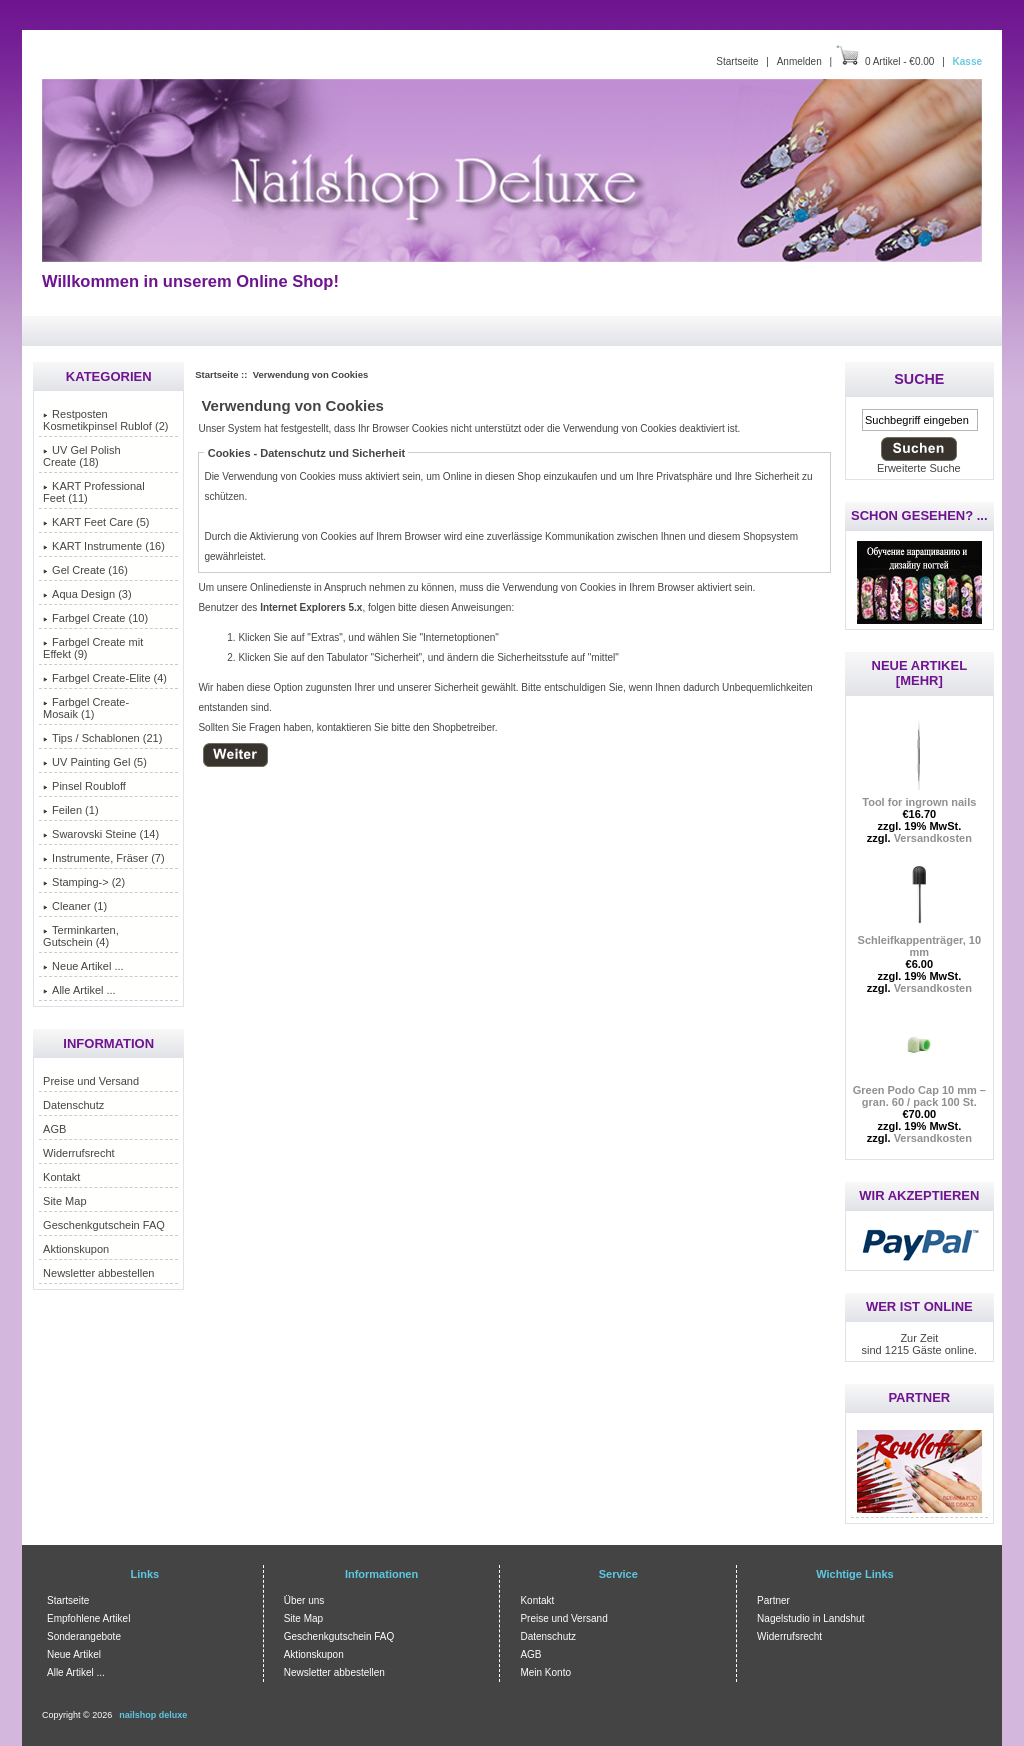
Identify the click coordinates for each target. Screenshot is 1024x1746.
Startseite (737, 61)
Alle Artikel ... (79, 990)
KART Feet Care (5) (96, 522)
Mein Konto (545, 1672)
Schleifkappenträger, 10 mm (920, 941)
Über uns (304, 1600)
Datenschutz (73, 1105)
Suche (919, 379)
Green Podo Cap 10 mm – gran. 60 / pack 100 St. (919, 1091)
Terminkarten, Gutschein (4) (81, 936)
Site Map (64, 1201)
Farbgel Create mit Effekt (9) (93, 648)
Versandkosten (933, 838)
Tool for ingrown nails (919, 797)
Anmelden (799, 61)
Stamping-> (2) (84, 882)
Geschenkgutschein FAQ (104, 1225)
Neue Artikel (74, 1654)
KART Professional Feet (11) (94, 492)
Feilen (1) (70, 810)
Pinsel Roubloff (84, 786)
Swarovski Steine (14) (101, 834)
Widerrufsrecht (79, 1153)
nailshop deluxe (153, 1715)
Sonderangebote (84, 1636)
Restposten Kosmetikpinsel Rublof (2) (105, 420)
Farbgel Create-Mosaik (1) (86, 708)
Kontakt (61, 1177)
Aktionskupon (76, 1249)
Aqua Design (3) (87, 594)
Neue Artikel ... (83, 966)
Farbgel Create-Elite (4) (105, 678)
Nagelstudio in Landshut (810, 1618)
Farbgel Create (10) (95, 618)
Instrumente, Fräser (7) (103, 858)
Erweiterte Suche (919, 468)
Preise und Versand (91, 1081)
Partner (773, 1600)
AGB (54, 1129)
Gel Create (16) (85, 570)
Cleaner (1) (75, 906)
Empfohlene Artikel (88, 1618)
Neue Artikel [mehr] (920, 673)
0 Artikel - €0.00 (899, 61)
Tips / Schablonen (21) (102, 738)
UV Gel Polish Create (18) (81, 456)
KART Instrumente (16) (104, 546)
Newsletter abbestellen (98, 1273)
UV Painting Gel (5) (95, 762)
